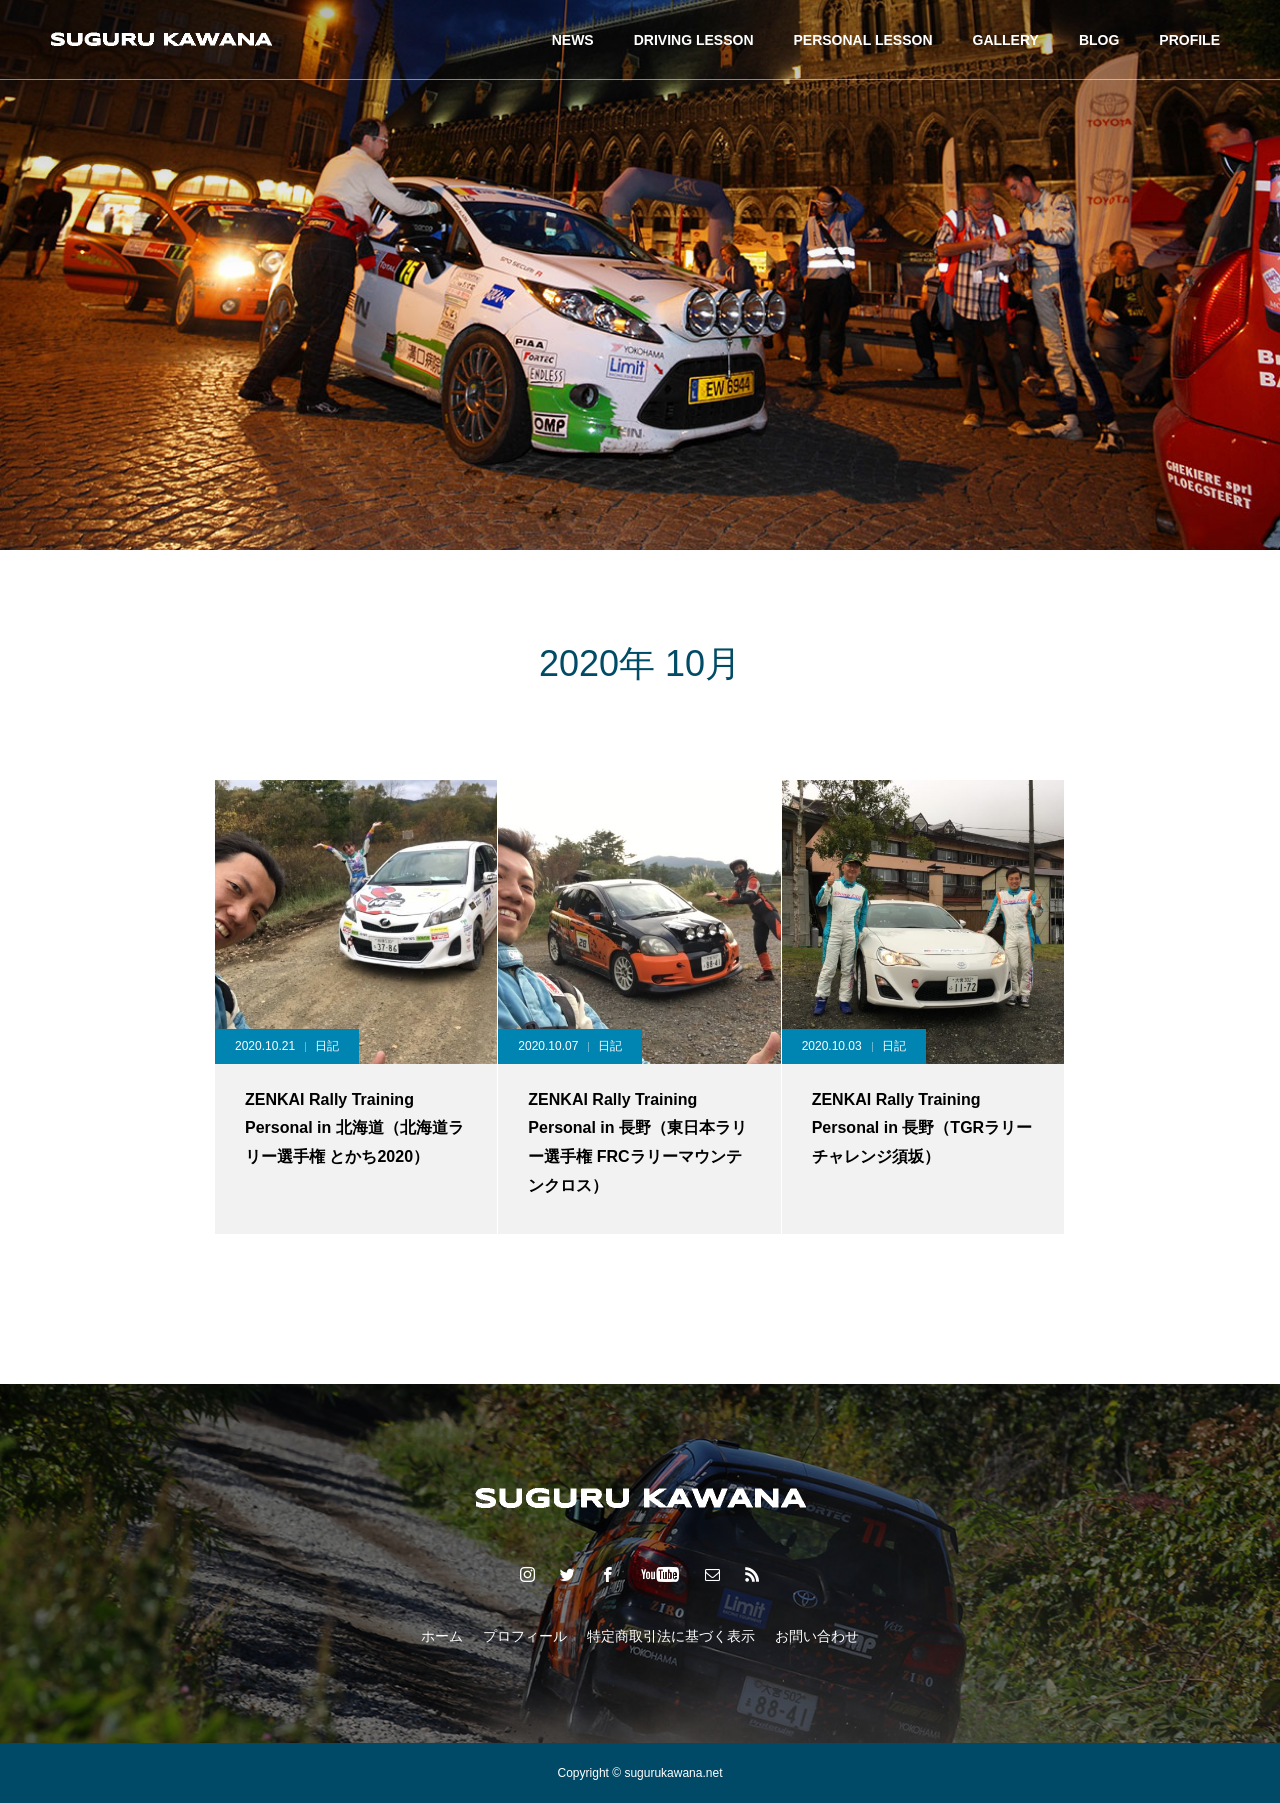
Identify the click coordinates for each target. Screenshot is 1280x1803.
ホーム (442, 1636)
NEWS (573, 40)
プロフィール (525, 1636)
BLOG (1099, 40)
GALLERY (1006, 40)
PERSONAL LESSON (863, 40)
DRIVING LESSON (694, 40)
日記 (327, 1046)
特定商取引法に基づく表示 (671, 1636)
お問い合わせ (817, 1636)
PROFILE (1189, 40)
